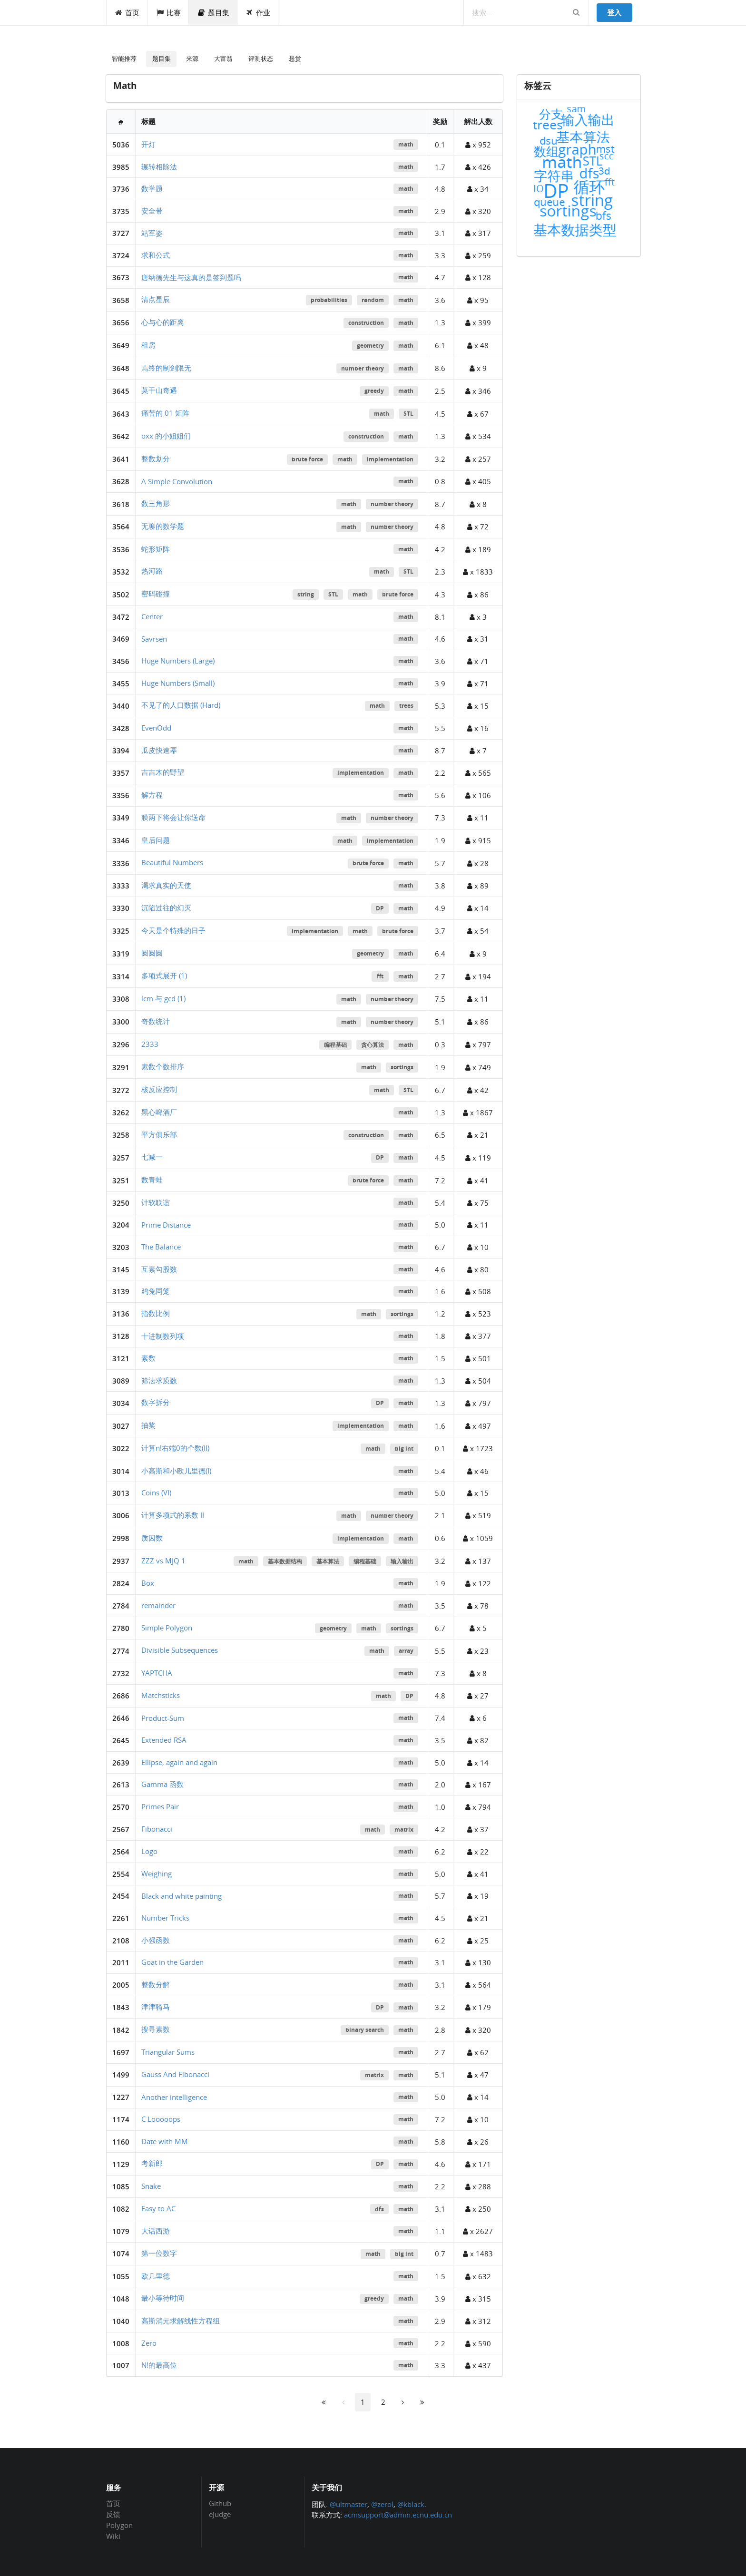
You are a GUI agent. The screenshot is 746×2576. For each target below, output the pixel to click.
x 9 (478, 368)
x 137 (478, 1561)
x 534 (478, 436)
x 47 (478, 2074)
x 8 (478, 504)
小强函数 (155, 1940)
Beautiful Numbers (172, 862)
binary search (364, 2030)
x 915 (478, 840)
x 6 (478, 1718)
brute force (307, 459)
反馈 (113, 2514)
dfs (379, 2209)
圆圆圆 (152, 952)
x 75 (478, 1203)
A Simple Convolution (176, 481)
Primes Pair (160, 1806)
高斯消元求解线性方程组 (180, 2320)
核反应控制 (159, 1089)
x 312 (478, 2321)
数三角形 (155, 503)
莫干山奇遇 (159, 390)
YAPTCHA (156, 1673)
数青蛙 (152, 1179)
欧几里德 (155, 2276)
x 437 (478, 2365)
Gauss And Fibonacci (175, 2074)
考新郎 (152, 2163)
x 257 (478, 459)
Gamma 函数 (162, 1784)
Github (220, 2503)
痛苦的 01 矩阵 (165, 413)
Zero (149, 2343)
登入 (614, 12)
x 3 (478, 617)
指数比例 (155, 1313)
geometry (370, 346)
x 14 (478, 908)
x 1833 (478, 571)
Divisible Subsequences (179, 1650)
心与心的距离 (162, 322)
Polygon (119, 2525)
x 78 (478, 1605)
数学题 (152, 188)
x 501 (478, 1358)
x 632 (478, 2276)
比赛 (168, 12)
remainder (158, 1605)
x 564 (478, 1985)
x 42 (478, 1090)
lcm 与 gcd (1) (163, 998)
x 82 (478, 1740)
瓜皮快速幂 (159, 750)
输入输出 (402, 1561)
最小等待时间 (162, 2298)
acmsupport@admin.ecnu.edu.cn (398, 2514)
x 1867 (478, 1112)
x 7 (478, 750)
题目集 (213, 12)
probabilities (329, 300)
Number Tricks (165, 1917)
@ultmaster (348, 2504)
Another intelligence (174, 2097)
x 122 (478, 1583)
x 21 (478, 1135)
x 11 (478, 817)
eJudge (220, 2513)
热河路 (152, 571)
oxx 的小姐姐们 (166, 435)
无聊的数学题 (162, 526)
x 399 (478, 322)
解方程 (152, 795)
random (373, 300)
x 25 (478, 1940)
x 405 (478, 481)
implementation (390, 459)
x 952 (478, 144)
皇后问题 (155, 840)
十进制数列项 (162, 1336)
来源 (192, 58)
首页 (127, 12)
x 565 (478, 773)
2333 (149, 1044)
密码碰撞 (155, 593)
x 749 (478, 1067)
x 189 (478, 549)
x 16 (478, 728)
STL (408, 414)
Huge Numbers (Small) (178, 683)
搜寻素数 (155, 2029)
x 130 (478, 1962)
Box (147, 1583)
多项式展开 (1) (164, 975)
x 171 (478, 2164)
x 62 (478, 2052)
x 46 (478, 1471)
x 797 (478, 1044)
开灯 (148, 144)
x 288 (478, 2186)
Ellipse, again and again (179, 1762)
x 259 (478, 255)
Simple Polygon (166, 1627)
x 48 (478, 345)
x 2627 (478, 2231)
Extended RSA (163, 1740)
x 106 (478, 795)
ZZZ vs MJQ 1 (163, 1560)
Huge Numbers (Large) (178, 660)
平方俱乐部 (159, 1134)
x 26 (478, 2142)
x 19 (478, 1896)
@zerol (382, 2504)
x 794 (478, 1807)
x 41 (478, 1180)
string (305, 594)
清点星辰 (155, 299)
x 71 (478, 661)
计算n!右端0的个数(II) (175, 1448)
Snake (151, 2186)
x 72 (478, 526)
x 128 (478, 277)
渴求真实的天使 (166, 885)
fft (380, 976)
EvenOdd (156, 727)
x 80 (478, 1269)
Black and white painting (181, 1896)
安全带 (152, 210)
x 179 (478, 2007)
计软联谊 (155, 1202)
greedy (374, 391)
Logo (149, 1851)
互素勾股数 (159, 1269)
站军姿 (152, 233)
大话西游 (155, 2230)
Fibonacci (156, 1829)
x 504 (478, 1381)
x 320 (478, 211)
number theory (362, 368)
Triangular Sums (168, 2052)
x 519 (478, 1515)
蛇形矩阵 (155, 549)
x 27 (478, 1695)
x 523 (478, 1313)
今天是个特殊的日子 (173, 930)
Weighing (156, 1873)
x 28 (478, 863)
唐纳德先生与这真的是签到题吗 (191, 277)
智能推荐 (124, 58)
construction (366, 323)
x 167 (478, 1784)
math (405, 144)
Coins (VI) (156, 1492)
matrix (403, 1829)
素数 (148, 1358)
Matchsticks (160, 1695)
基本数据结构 (285, 1561)
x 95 (478, 300)
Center (152, 616)
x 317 (478, 233)
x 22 (478, 1851)
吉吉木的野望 (162, 772)
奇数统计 (155, 1021)
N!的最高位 (159, 2365)
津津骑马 (155, 2006)
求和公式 (155, 255)
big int (404, 1448)
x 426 (478, 167)
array (406, 1651)
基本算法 (327, 1561)
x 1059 (478, 1538)
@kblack (410, 2504)
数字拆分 (155, 1402)
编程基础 (335, 1045)
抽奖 (148, 1425)
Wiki (113, 2535)
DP (380, 908)
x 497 (478, 1426)
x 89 (478, 885)
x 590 (478, 2343)
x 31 (478, 639)
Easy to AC (158, 2208)
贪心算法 (372, 1045)
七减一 (152, 1156)
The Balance (161, 1246)
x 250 (478, 2209)
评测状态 (260, 58)
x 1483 (478, 2253)
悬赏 (295, 58)
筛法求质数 (159, 1380)
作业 (258, 12)
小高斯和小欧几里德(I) (176, 1470)
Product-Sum (162, 1718)
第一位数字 (159, 2253)
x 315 (478, 2298)
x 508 (478, 1291)
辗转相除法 (159, 166)
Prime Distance (166, 1224)
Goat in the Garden (172, 1962)
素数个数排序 (162, 1066)
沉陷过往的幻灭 (166, 907)
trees (406, 706)
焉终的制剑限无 (166, 367)
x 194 (478, 976)
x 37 (478, 1829)
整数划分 (155, 458)
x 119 (478, 1157)
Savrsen (154, 639)
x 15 (478, 706)
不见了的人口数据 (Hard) (180, 705)
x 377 (478, 1336)
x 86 (478, 594)
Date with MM (164, 2141)
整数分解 (155, 1984)
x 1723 (478, 1448)
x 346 (478, 391)
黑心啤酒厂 (159, 1112)
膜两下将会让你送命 (173, 817)
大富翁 (223, 58)
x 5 (478, 1628)
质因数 (152, 1537)
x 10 (478, 1247)
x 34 (478, 189)
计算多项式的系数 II (172, 1515)
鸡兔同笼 (155, 1291)
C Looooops (160, 2119)
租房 (148, 345)
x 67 (478, 414)
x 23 (478, 1651)
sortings (402, 1067)
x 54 (478, 931)
